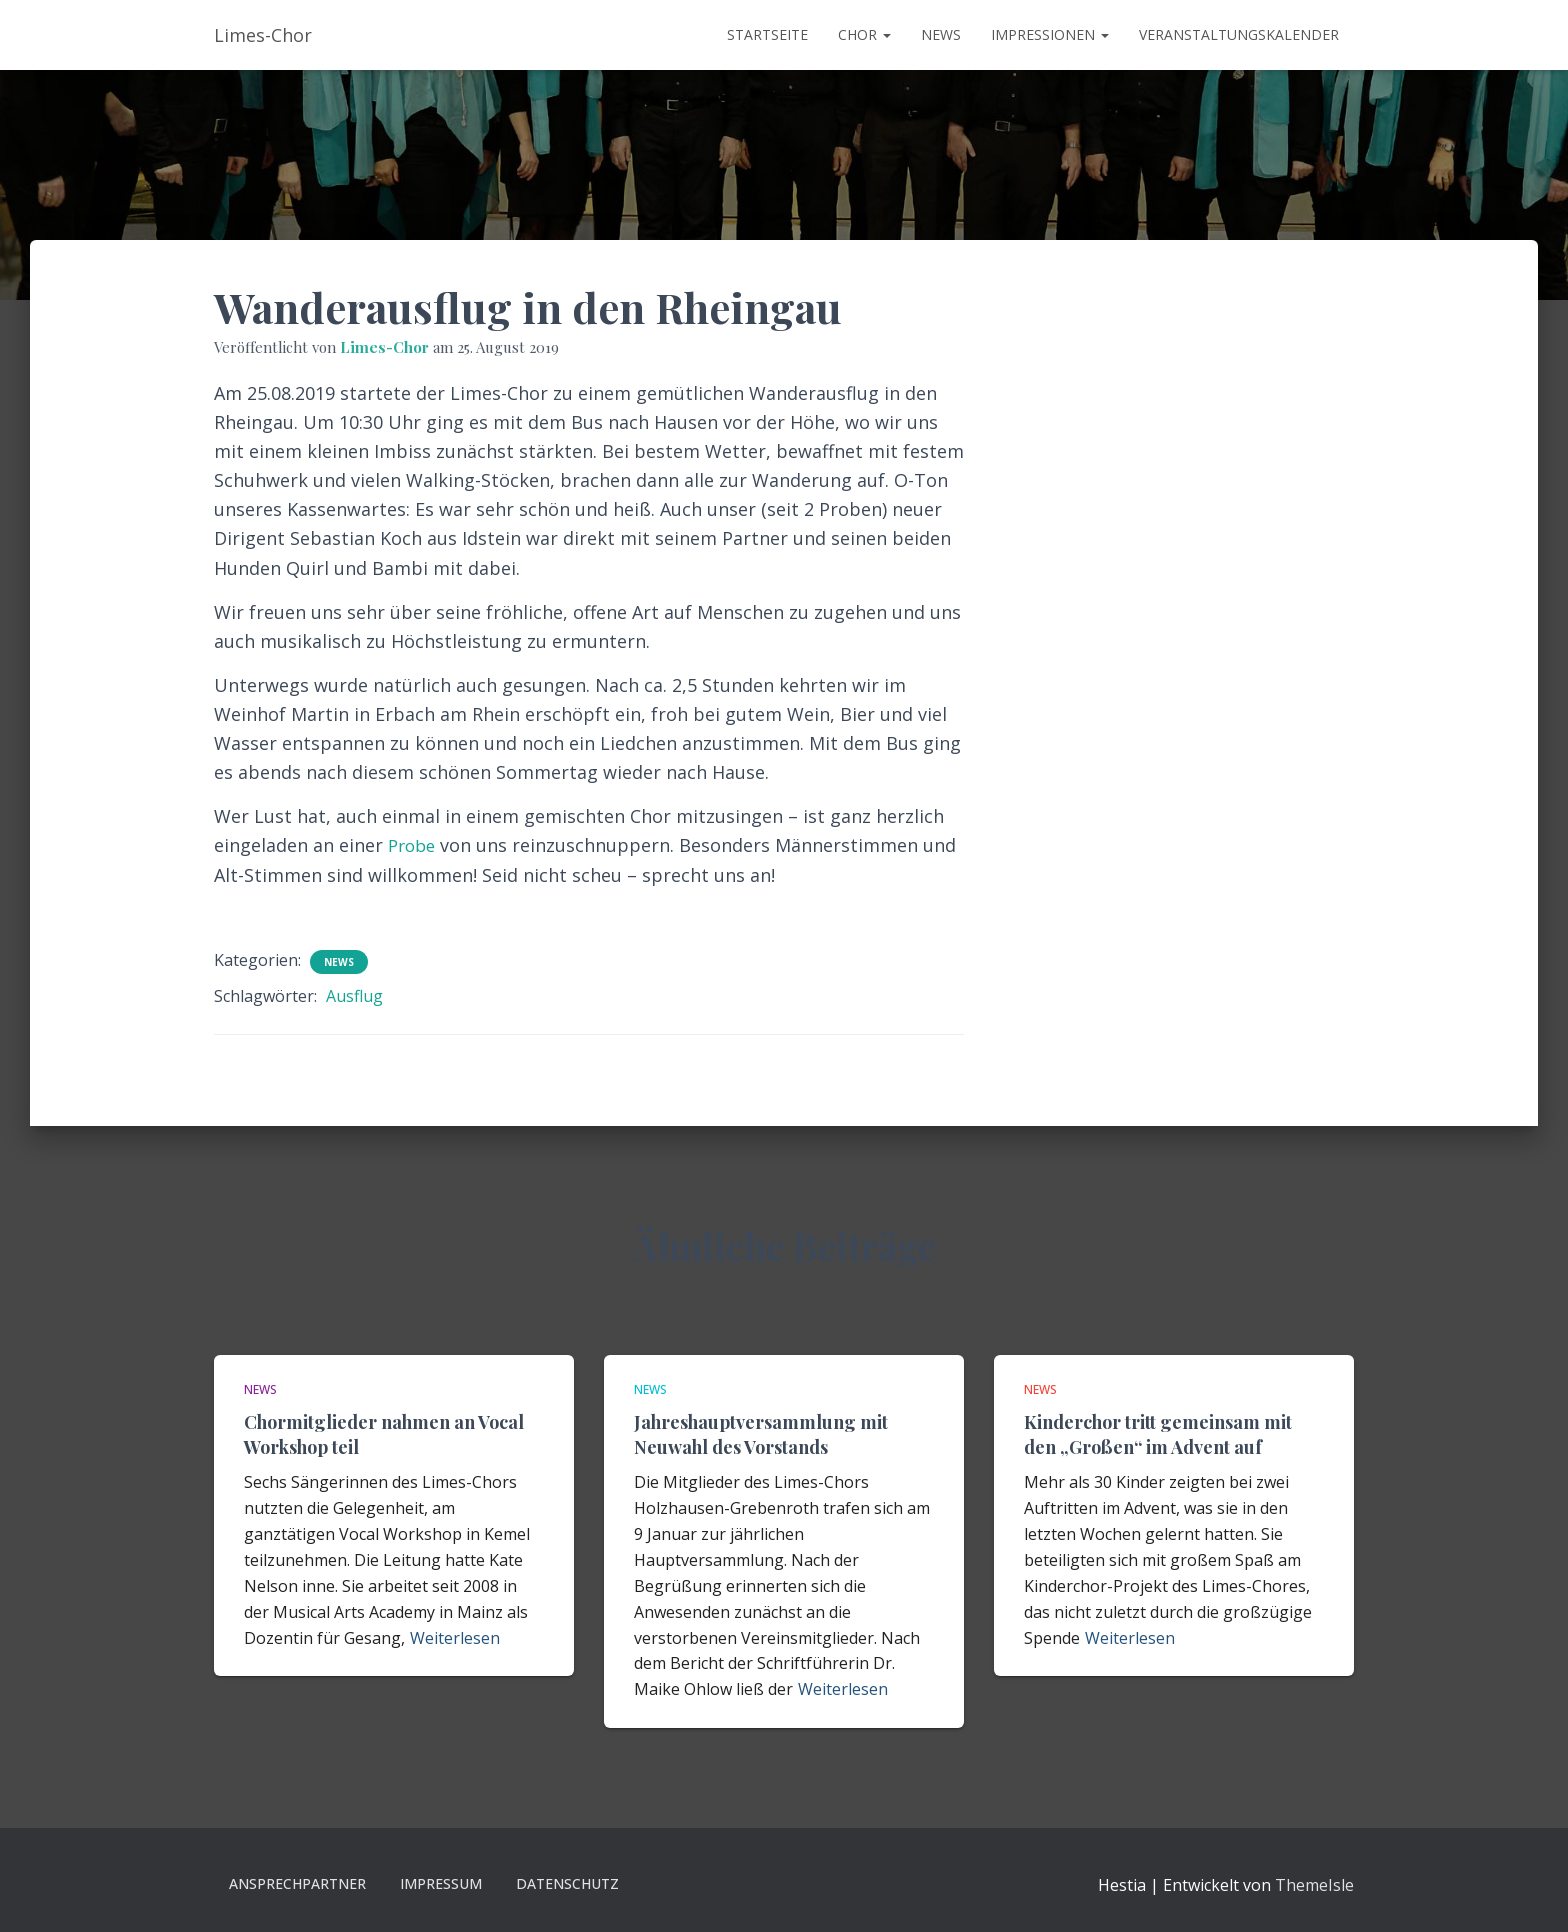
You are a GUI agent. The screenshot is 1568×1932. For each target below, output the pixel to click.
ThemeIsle (1314, 1885)
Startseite (767, 34)
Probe (414, 845)
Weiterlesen (455, 1638)
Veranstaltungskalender (1239, 34)
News (941, 34)
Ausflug (354, 996)
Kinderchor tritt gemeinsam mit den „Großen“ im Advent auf (1158, 1434)
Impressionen (1050, 34)
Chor (864, 34)
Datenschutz (567, 1883)
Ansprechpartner (297, 1883)
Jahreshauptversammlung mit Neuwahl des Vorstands (761, 1434)
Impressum (441, 1883)
